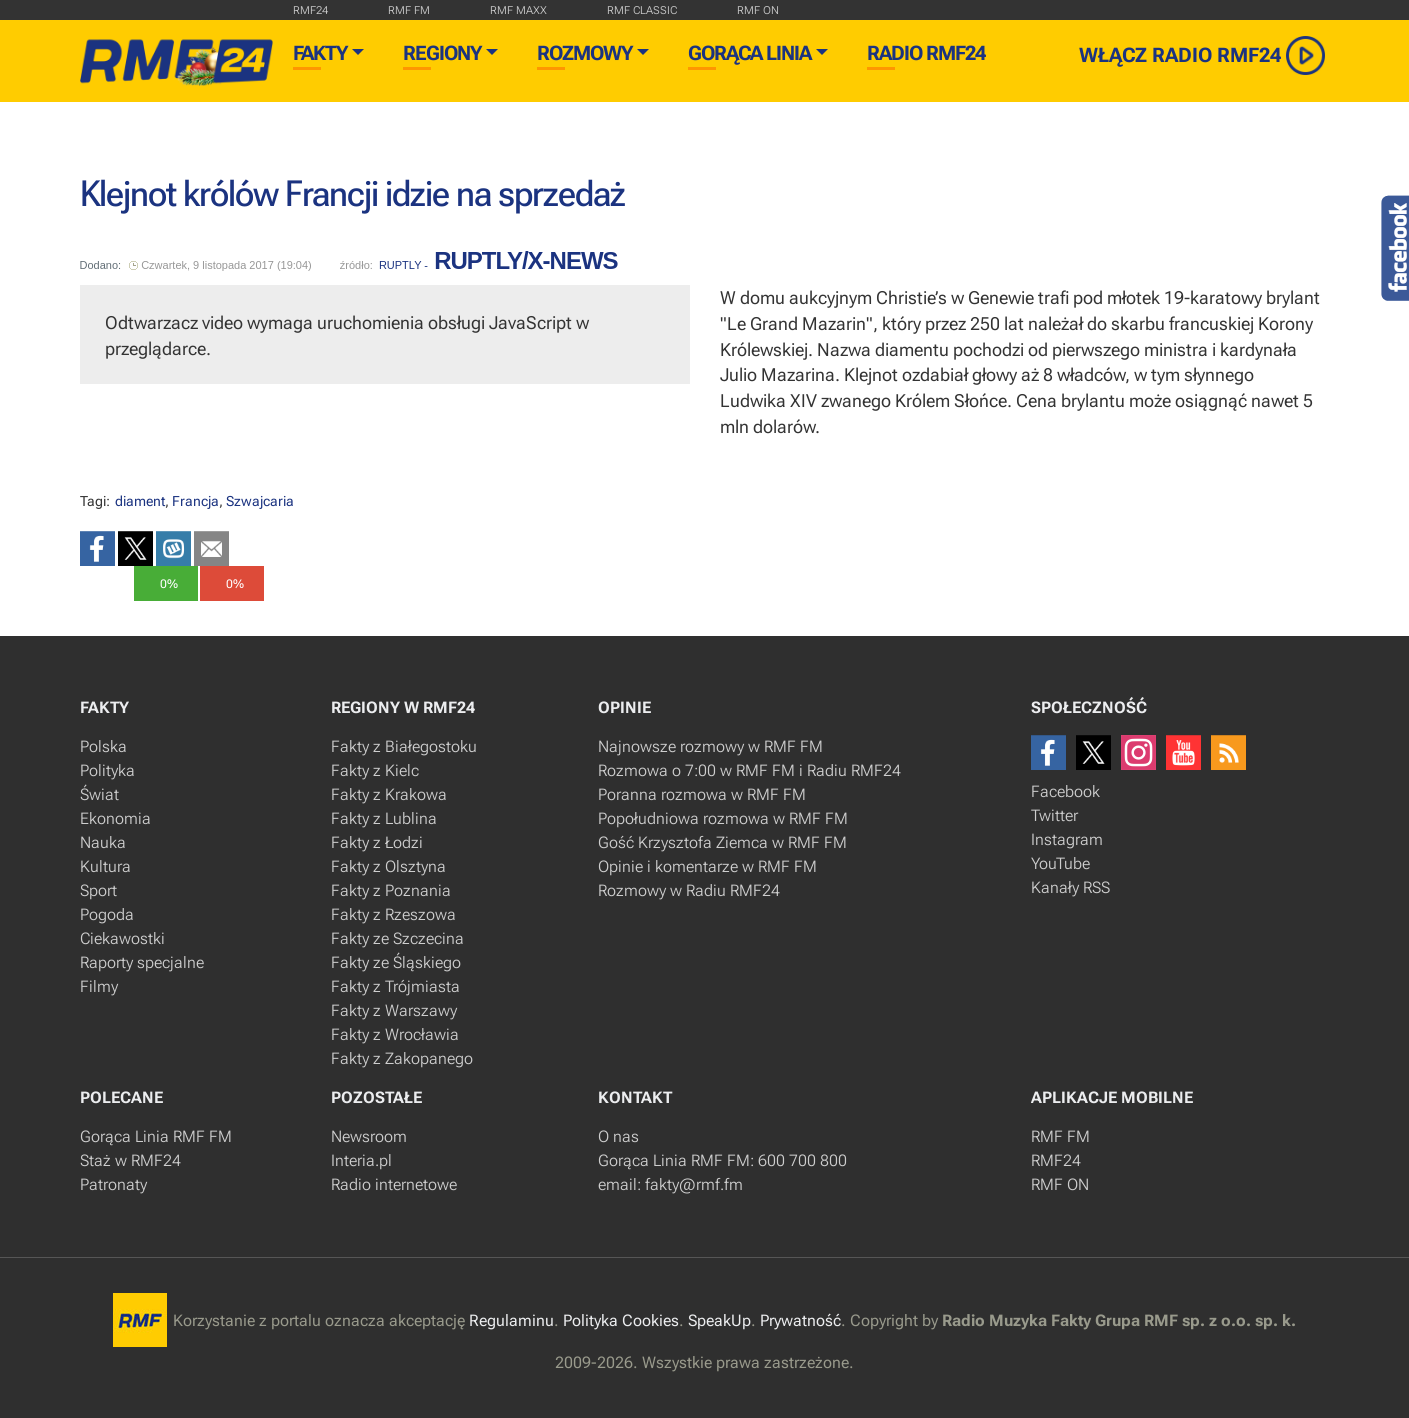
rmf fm (409, 10)
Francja (195, 501)
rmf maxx (518, 10)
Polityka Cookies (621, 1320)
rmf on (758, 10)
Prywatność (800, 1320)
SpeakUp (719, 1320)
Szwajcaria (260, 501)
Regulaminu (511, 1320)
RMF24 (310, 10)
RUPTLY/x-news (525, 260)
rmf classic (642, 10)
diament (140, 501)
